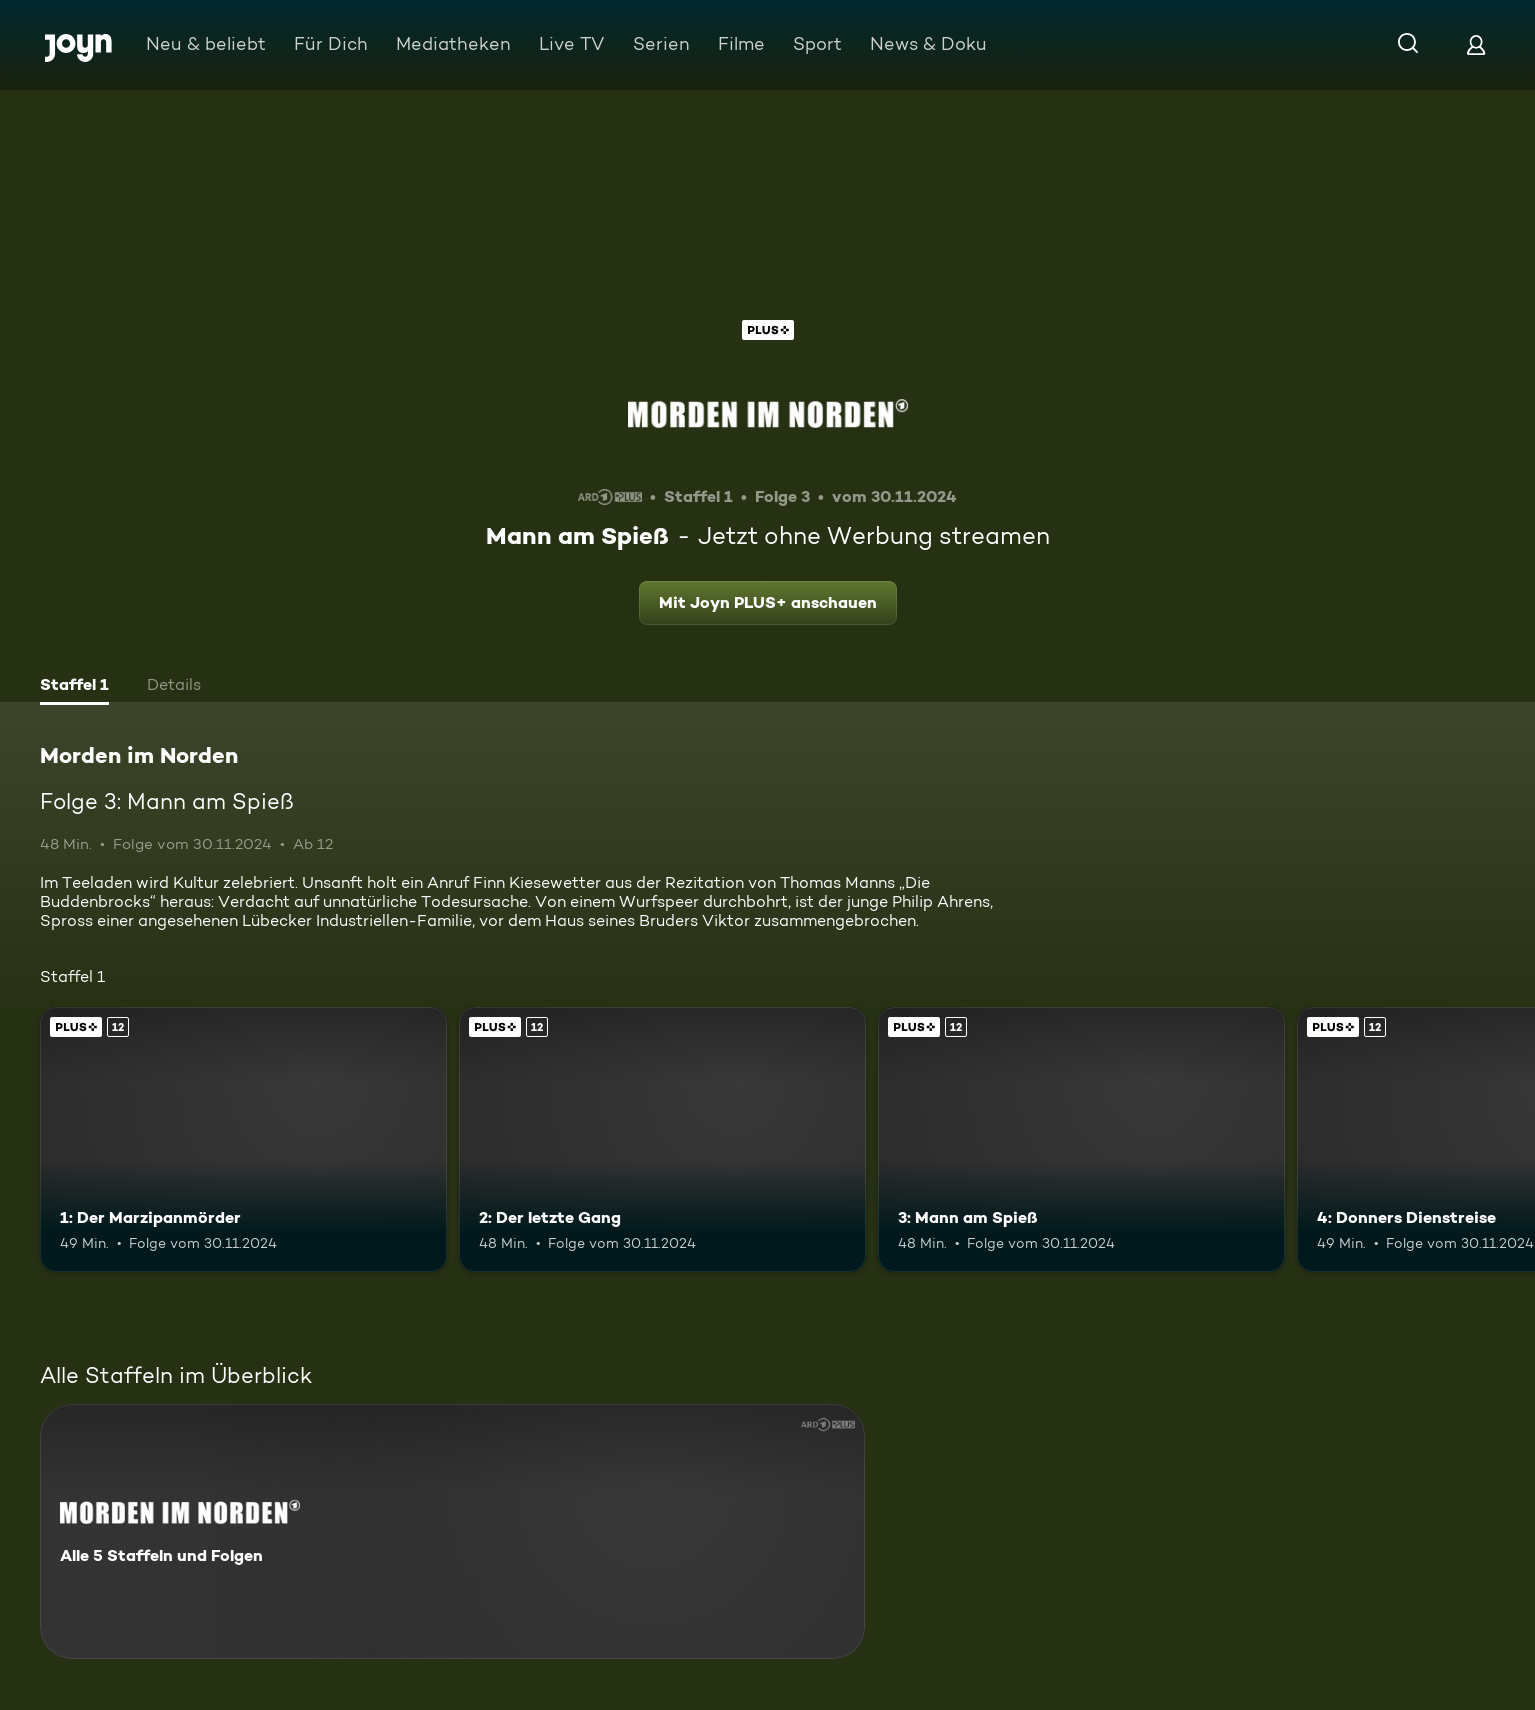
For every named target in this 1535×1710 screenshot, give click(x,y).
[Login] (1476, 44)
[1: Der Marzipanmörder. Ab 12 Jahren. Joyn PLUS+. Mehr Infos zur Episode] (243, 1139)
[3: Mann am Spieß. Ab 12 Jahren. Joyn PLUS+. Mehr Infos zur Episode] (1081, 1139)
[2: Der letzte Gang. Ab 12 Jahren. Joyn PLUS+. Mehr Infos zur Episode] (662, 1139)
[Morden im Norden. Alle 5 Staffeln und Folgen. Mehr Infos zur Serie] (452, 1531)
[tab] (74, 687)
